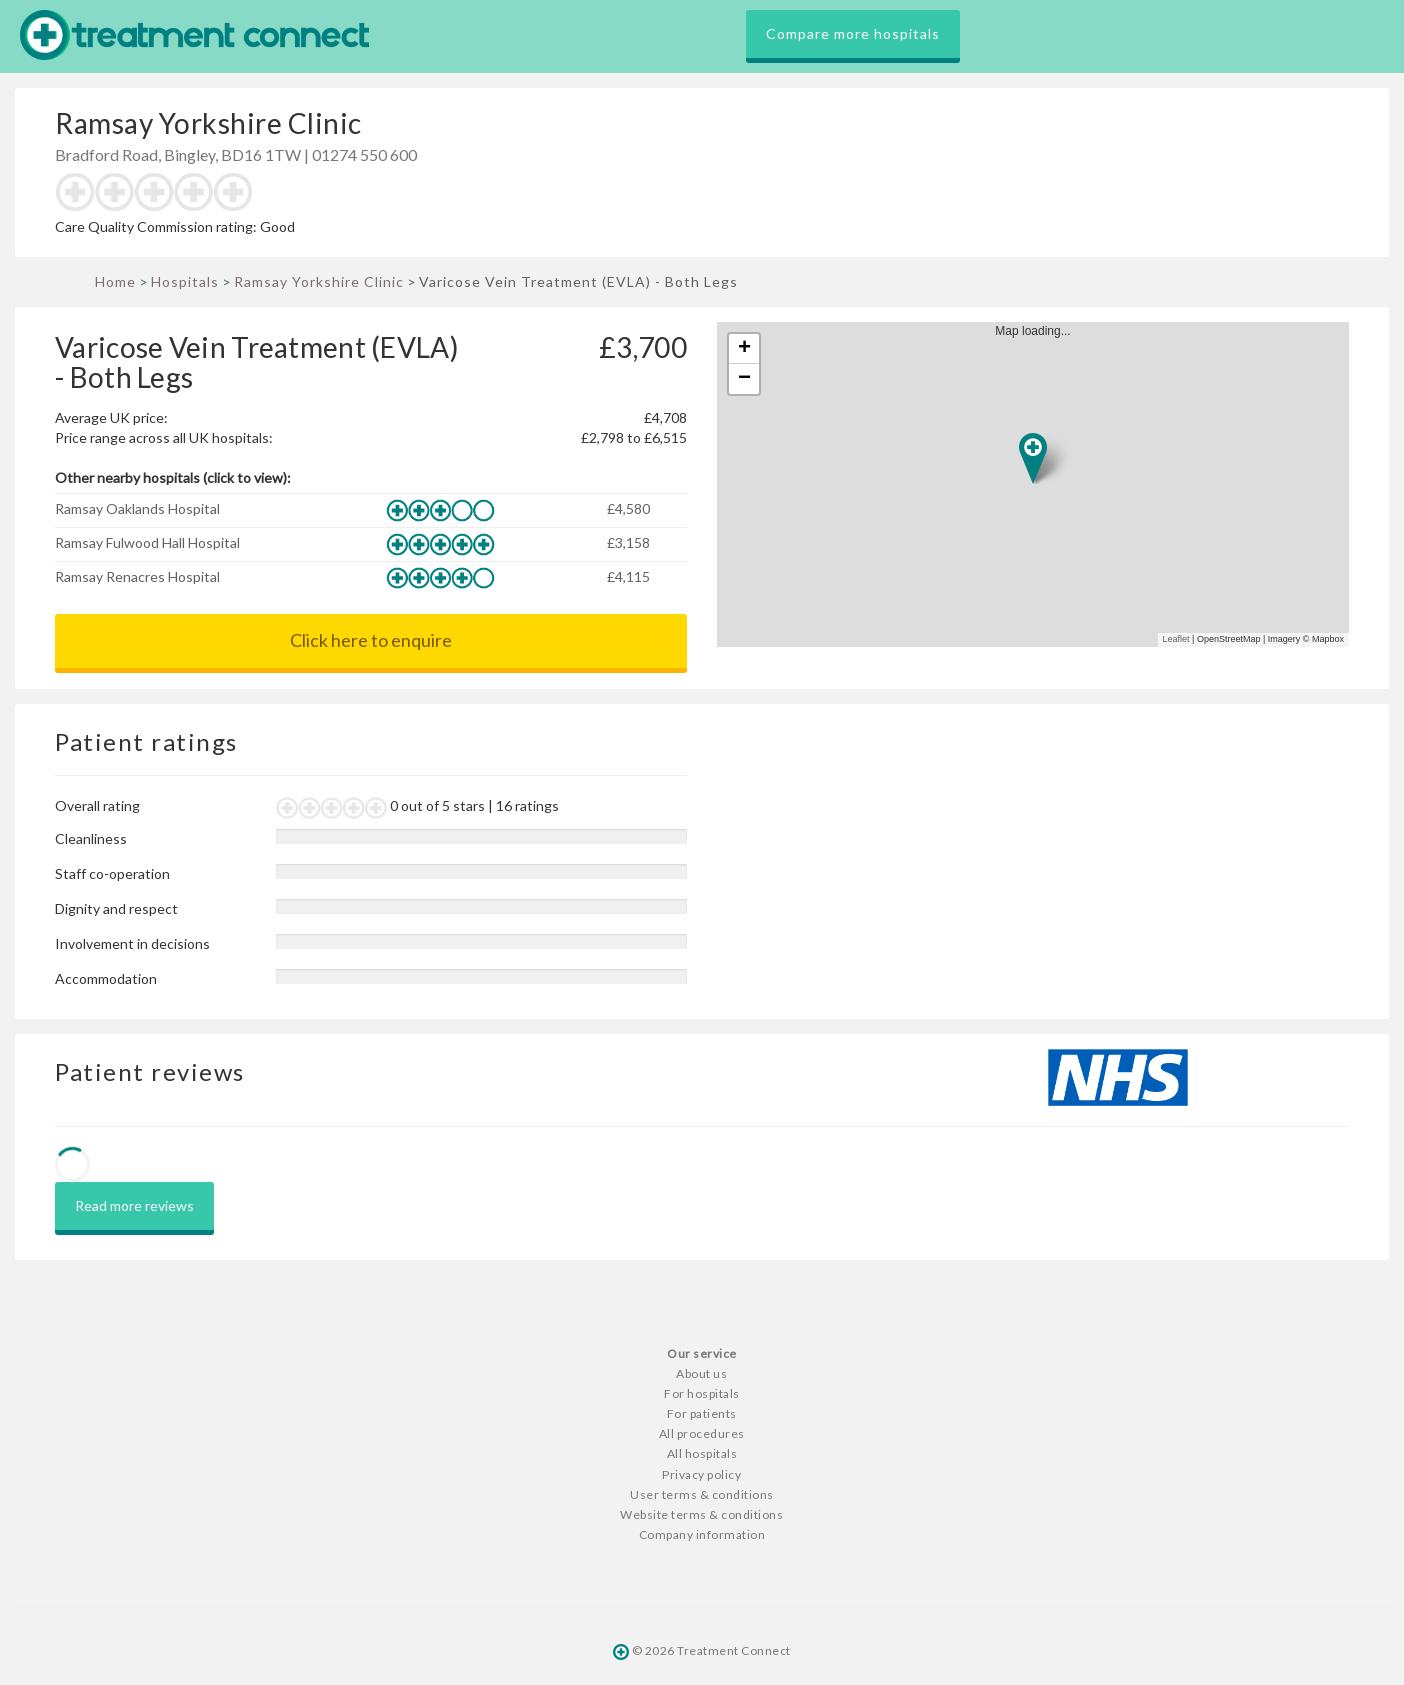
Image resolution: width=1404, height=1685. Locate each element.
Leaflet (1176, 639)
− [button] (744, 379)
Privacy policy (701, 1474)
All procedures (702, 1433)
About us (701, 1373)
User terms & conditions (702, 1494)
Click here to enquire (371, 640)
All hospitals (702, 1453)
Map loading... (1041, 484)
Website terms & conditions (701, 1514)
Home (115, 281)
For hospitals (702, 1393)
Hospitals (185, 281)
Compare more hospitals (853, 33)
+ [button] (744, 349)
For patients (702, 1413)
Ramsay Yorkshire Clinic (319, 281)
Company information (702, 1534)
